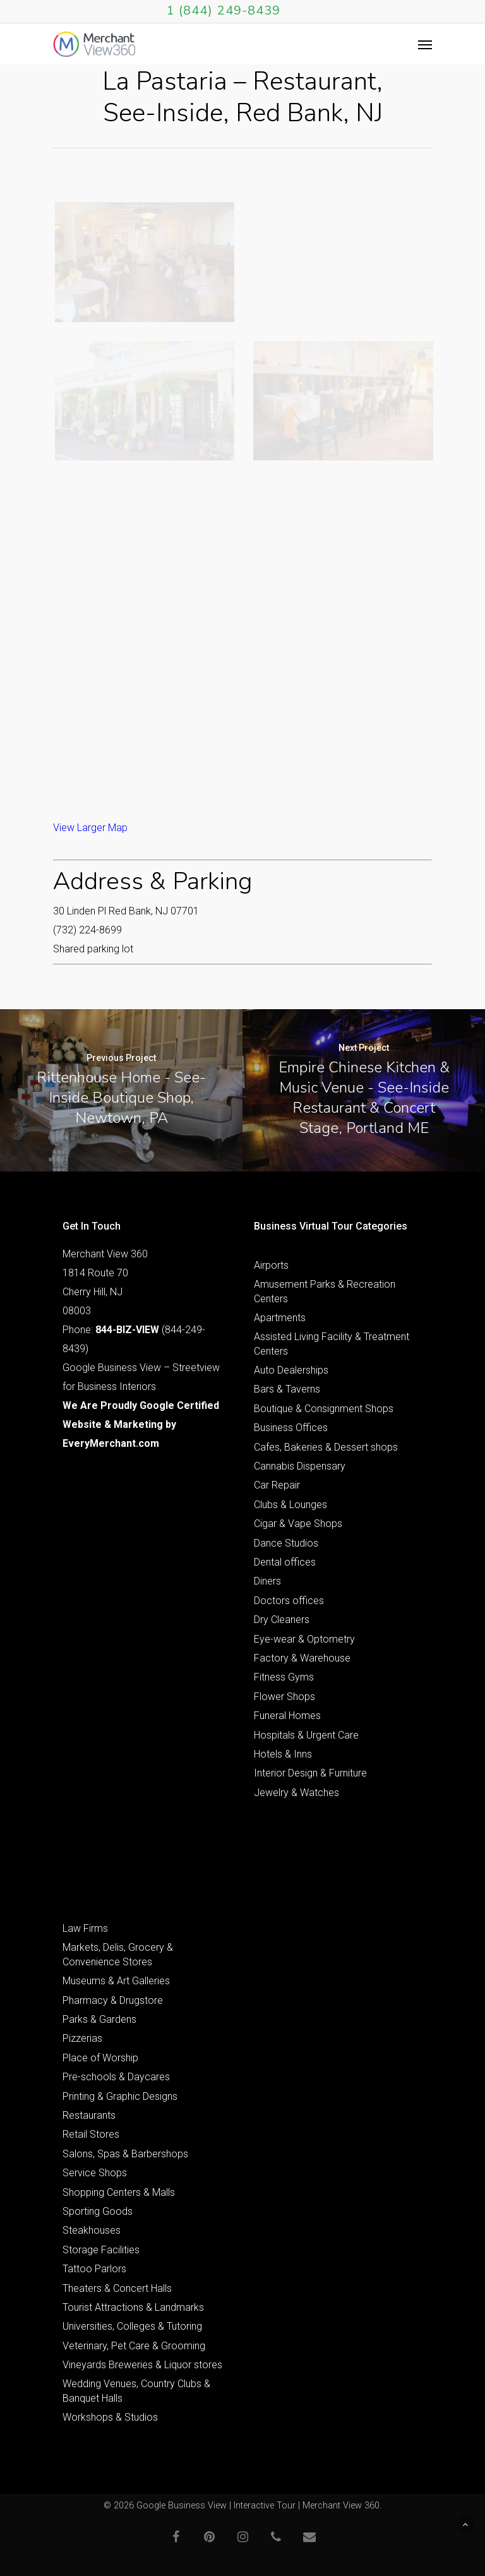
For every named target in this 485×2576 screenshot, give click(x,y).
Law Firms (85, 1928)
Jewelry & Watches (296, 1793)
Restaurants (89, 2115)
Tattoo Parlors (94, 2269)
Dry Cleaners (281, 1620)
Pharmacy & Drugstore (113, 2000)
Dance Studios (286, 1543)
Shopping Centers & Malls (119, 2192)
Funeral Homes (287, 1716)
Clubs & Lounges (290, 1505)
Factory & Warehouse (302, 1658)
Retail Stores (91, 2134)
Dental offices (285, 1562)
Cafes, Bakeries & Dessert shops (326, 1447)
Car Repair (277, 1485)
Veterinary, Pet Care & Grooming (134, 2346)
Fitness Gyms (284, 1677)
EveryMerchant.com (111, 1443)
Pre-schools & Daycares (116, 2077)
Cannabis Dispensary (299, 1466)
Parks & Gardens (99, 2019)
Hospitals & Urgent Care (306, 1735)
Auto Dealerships (291, 1370)
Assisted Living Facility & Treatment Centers (331, 1344)
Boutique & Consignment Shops (323, 1409)
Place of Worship (100, 2058)
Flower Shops (284, 1697)
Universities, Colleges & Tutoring (132, 2326)
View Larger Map (90, 828)
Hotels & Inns (283, 1754)
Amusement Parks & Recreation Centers (324, 1291)
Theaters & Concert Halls (117, 2288)
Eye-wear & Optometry (304, 1639)
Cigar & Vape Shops (298, 1524)
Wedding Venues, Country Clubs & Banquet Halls (136, 2391)
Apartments (280, 1318)
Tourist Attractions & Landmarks (133, 2307)
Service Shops (95, 2173)
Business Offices (291, 1428)
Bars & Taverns (287, 1389)
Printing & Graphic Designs (120, 2096)
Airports (271, 1265)
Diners (267, 1581)
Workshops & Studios (110, 2417)
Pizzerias (82, 2038)
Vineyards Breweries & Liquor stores (142, 2365)
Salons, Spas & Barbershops (125, 2154)
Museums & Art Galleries (116, 1981)
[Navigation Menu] (425, 44)
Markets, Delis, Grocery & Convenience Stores (118, 1954)
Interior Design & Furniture (310, 1773)
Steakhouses (92, 2230)
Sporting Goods (98, 2211)
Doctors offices (289, 1601)
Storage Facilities (101, 2250)
